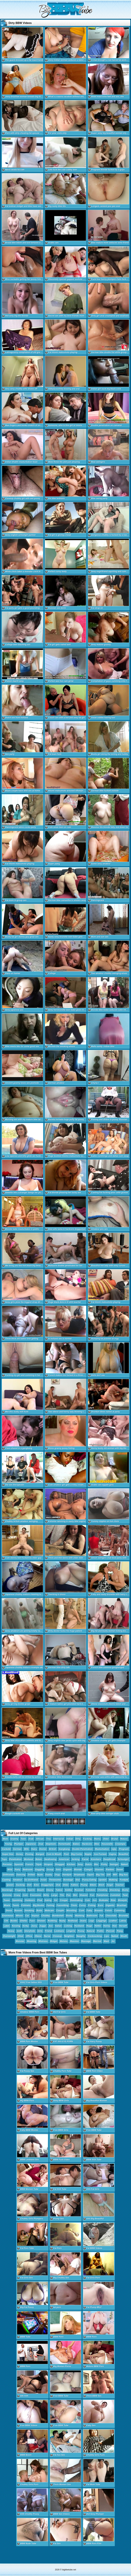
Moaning (31, 1941)
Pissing (29, 1854)
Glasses (99, 1869)
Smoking (29, 1910)
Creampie (120, 1844)
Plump (84, 1885)
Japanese (31, 1844)
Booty (69, 1915)
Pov (69, 1895)
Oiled (20, 1936)
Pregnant (124, 1849)
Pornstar (7, 1864)
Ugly (114, 1849)
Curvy (82, 1905)
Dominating (76, 1900)
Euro (100, 1905)
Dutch (88, 1864)
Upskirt (102, 1879)
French (29, 1864)
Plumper (18, 1844)
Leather (113, 1920)
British (52, 1849)
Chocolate (111, 1915)
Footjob (124, 1879)
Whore (19, 1915)
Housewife (107, 1844)
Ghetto (23, 1920)
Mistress (43, 1941)
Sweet (120, 1869)
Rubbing (52, 1920)
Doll (29, 1885)
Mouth (124, 1936)
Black (7, 1905)
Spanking (17, 1900)
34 (82, 1821)
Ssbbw (68, 1890)
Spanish (18, 1864)
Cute (87, 1900)
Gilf (109, 1874)
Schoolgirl (123, 1859)
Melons (64, 1941)
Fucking (87, 1839)
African (40, 1839)
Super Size (7, 1854)
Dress (9, 1910)
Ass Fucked (100, 1854)
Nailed (114, 1936)
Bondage (68, 1879)
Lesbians (59, 1931)
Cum (25, 1895)
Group (50, 1869)
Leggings (101, 1920)
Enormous (7, 1915)
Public (100, 1931)
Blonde (78, 1869)
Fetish (108, 1910)
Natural (91, 1931)
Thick (74, 1905)
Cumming (119, 1910)
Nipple (88, 1854)
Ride (113, 1900)
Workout (28, 1859)
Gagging (39, 1869)
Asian (44, 1879)
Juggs (43, 1926)
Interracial (58, 1839)
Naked (124, 1864)
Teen (23, 1839)
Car (27, 1915)
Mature (124, 1839)
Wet (75, 1895)
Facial (85, 1859)
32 (68, 1821)
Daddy (49, 1874)
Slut (78, 1879)
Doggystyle (47, 1885)
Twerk (16, 1905)
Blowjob (122, 1900)
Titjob (39, 1864)
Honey (19, 1854)
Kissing (16, 1926)
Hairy (34, 1849)
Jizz (51, 1926)
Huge (89, 1926)
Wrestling (72, 1910)
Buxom (18, 1910)
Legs (91, 1920)
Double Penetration (82, 1849)
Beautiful (123, 1854)
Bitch (101, 1885)
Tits (62, 1895)
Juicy (34, 1926)
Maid (106, 1941)
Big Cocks (76, 1854)
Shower (41, 1920)
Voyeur (35, 1915)
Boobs (14, 1920)
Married (97, 1941)
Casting (6, 1879)
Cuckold (6, 1849)
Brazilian (121, 1905)
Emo (36, 1885)
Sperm (31, 1890)
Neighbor (69, 1936)
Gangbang (64, 1849)
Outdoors (30, 1900)
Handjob (67, 1874)
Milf (115, 1874)
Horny (107, 1926)
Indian (70, 1839)
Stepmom (51, 1844)
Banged (40, 1854)
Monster (20, 1941)
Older (106, 1839)
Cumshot (115, 1895)
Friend (48, 1931)
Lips (106, 1936)
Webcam (49, 1910)
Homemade (64, 1844)
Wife (26, 1849)
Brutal (114, 1839)
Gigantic (110, 1905)
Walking (113, 1879)
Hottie (98, 1926)
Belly (46, 1895)
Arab (31, 1839)
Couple (60, 1910)
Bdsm (39, 1859)
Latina (123, 1920)
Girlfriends (8, 1874)
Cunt (81, 1910)
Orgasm (67, 1869)
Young (8, 1844)
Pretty (104, 1864)
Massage (86, 1941)
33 (75, 1821)
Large (54, 1895)
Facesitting (63, 1905)
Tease (7, 1900)
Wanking (79, 1915)
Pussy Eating (89, 1879)
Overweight (9, 1936)
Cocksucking (95, 1936)
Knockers (96, 1859)
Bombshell (58, 1915)
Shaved (84, 1895)
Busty (125, 1890)
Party (17, 1869)
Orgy (57, 1874)
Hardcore (87, 1844)
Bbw (96, 1844)
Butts (39, 1910)
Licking (68, 1926)
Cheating (102, 1890)
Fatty (89, 1910)
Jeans (83, 1920)
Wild (10, 1869)
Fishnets (25, 1905)
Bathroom (92, 1915)
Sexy (80, 1864)
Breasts (99, 1910)
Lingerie (71, 1931)
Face (32, 1920)
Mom (5, 1839)
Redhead (72, 1920)
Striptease (79, 1874)
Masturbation (102, 1849)
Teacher (119, 1885)
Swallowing (50, 1859)
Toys (4, 1859)
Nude (40, 1874)
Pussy (81, 1931)
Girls (40, 1931)
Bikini (93, 1885)
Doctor (43, 1849)
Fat (101, 1915)
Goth (19, 1931)
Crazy (17, 1895)
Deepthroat (109, 1859)
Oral (58, 1885)
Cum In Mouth (54, 1854)
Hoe (114, 1926)
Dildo (66, 1885)
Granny (14, 1839)
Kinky (26, 1926)
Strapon (48, 1864)
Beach (40, 1890)
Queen (10, 1885)
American (64, 1859)
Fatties (74, 1885)
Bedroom (28, 1869)
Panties (110, 1869)
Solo (58, 1869)
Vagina (112, 1854)
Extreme (7, 1895)
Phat (39, 1900)
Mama (97, 1839)
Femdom (90, 1890)
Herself (123, 1926)
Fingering (20, 1890)
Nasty (63, 1920)
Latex (7, 1926)
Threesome (55, 1879)
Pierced (110, 1931)
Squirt (90, 1874)
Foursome (35, 1895)
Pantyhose (102, 1895)
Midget (53, 1941)
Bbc (96, 1864)
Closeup (57, 1936)
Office (29, 1936)
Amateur (17, 1879)
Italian (58, 1926)
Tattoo (59, 1890)
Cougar (64, 1900)
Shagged (59, 1864)
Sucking (20, 1885)
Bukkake (103, 1900)
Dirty (78, 1839)
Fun (92, 1895)
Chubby (45, 1915)
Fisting (92, 1905)
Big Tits (100, 1874)
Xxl (55, 1900)
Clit (6, 1920)
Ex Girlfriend (31, 1879)
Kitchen (71, 1864)
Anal (40, 1844)
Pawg (120, 1931)
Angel (110, 1885)
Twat (125, 1895)
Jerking (75, 1859)
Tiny (48, 1839)
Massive (74, 1941)
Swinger (114, 1864)
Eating (48, 1900)
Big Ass (124, 1874)
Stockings (7, 1890)
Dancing (21, 1874)
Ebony (50, 1890)
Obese (38, 1936)
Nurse (47, 1936)
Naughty (81, 1936)
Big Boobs (38, 1905)
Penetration (15, 1859)
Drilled (31, 1874)
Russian (79, 1890)
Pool (66, 1854)
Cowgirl (88, 1869)
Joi (113, 1941)
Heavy (11, 1931)
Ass (95, 1900)
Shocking (115, 1890)
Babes (76, 1844)
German (17, 1849)
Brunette (123, 1915)
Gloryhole (30, 1931)
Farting (50, 1905)
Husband (79, 1926)
